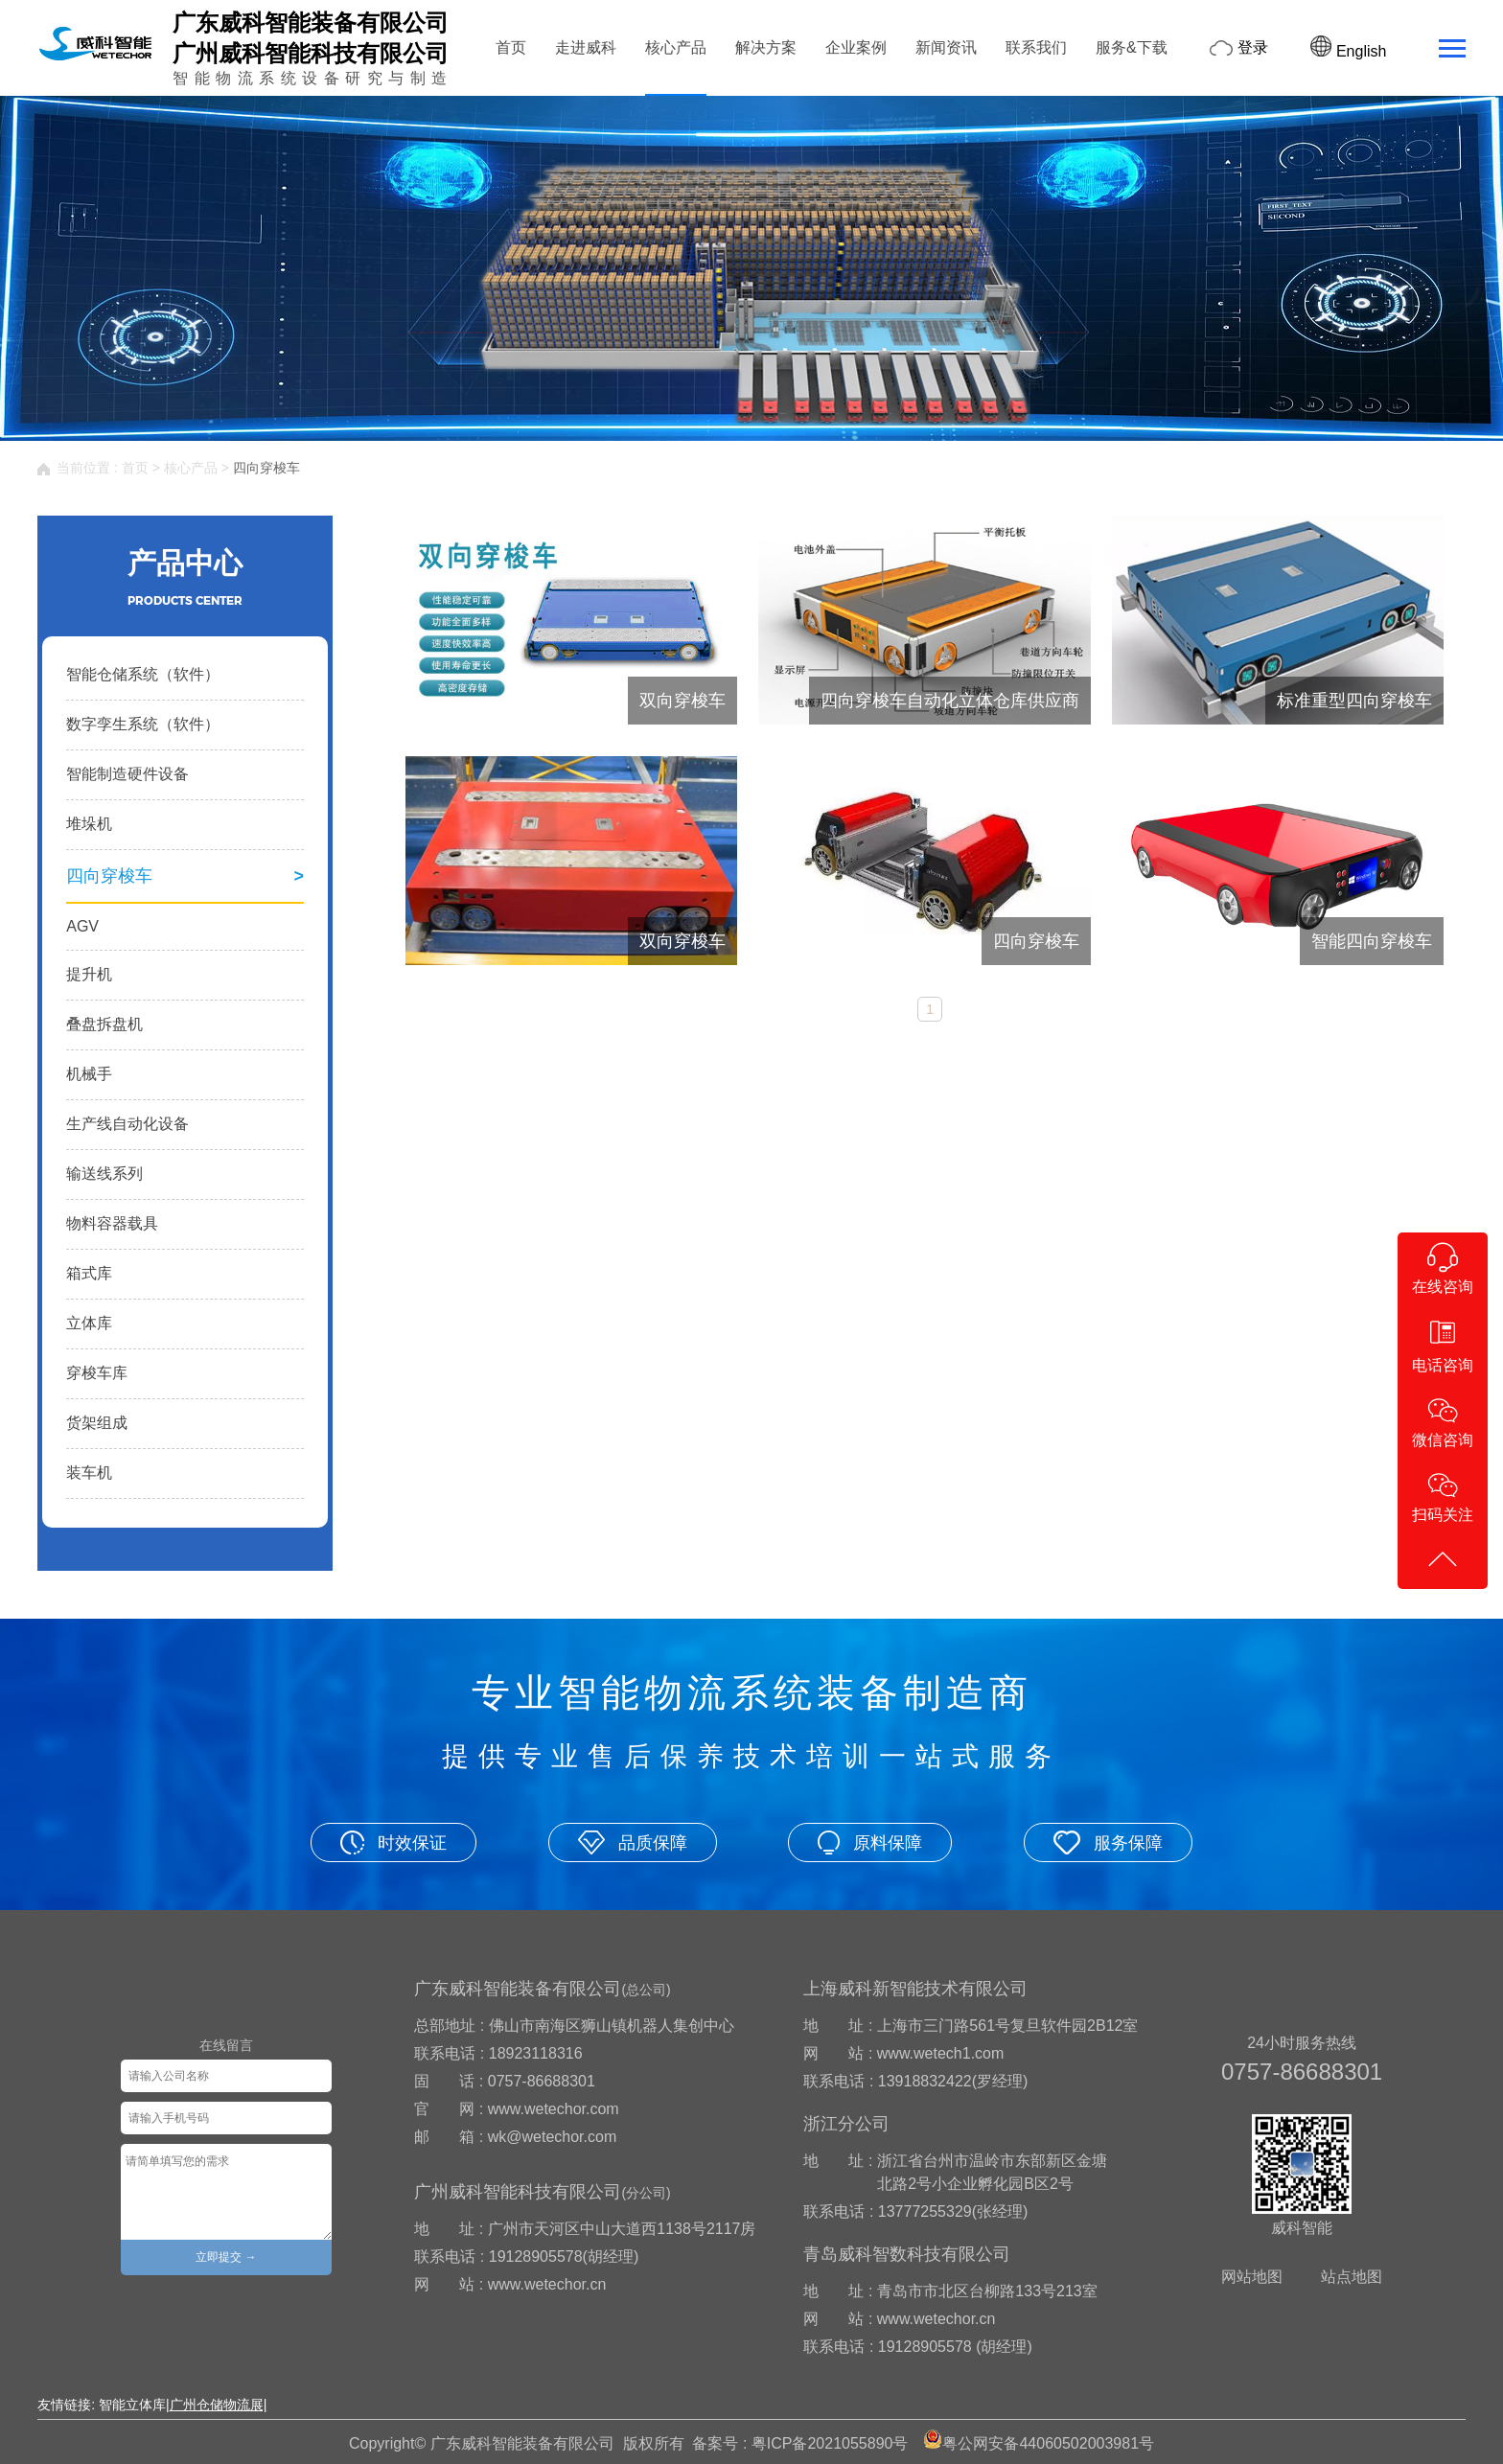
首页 (511, 47)
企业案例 (856, 47)
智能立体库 (132, 2404)
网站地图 (1252, 2276)
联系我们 (1036, 47)
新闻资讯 (946, 47)
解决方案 (766, 47)
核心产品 (675, 47)
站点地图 (1351, 2276)
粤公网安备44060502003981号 (1048, 2443)
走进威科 (585, 47)
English (1348, 51)
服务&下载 (1132, 47)
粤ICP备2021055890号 (830, 2443)
